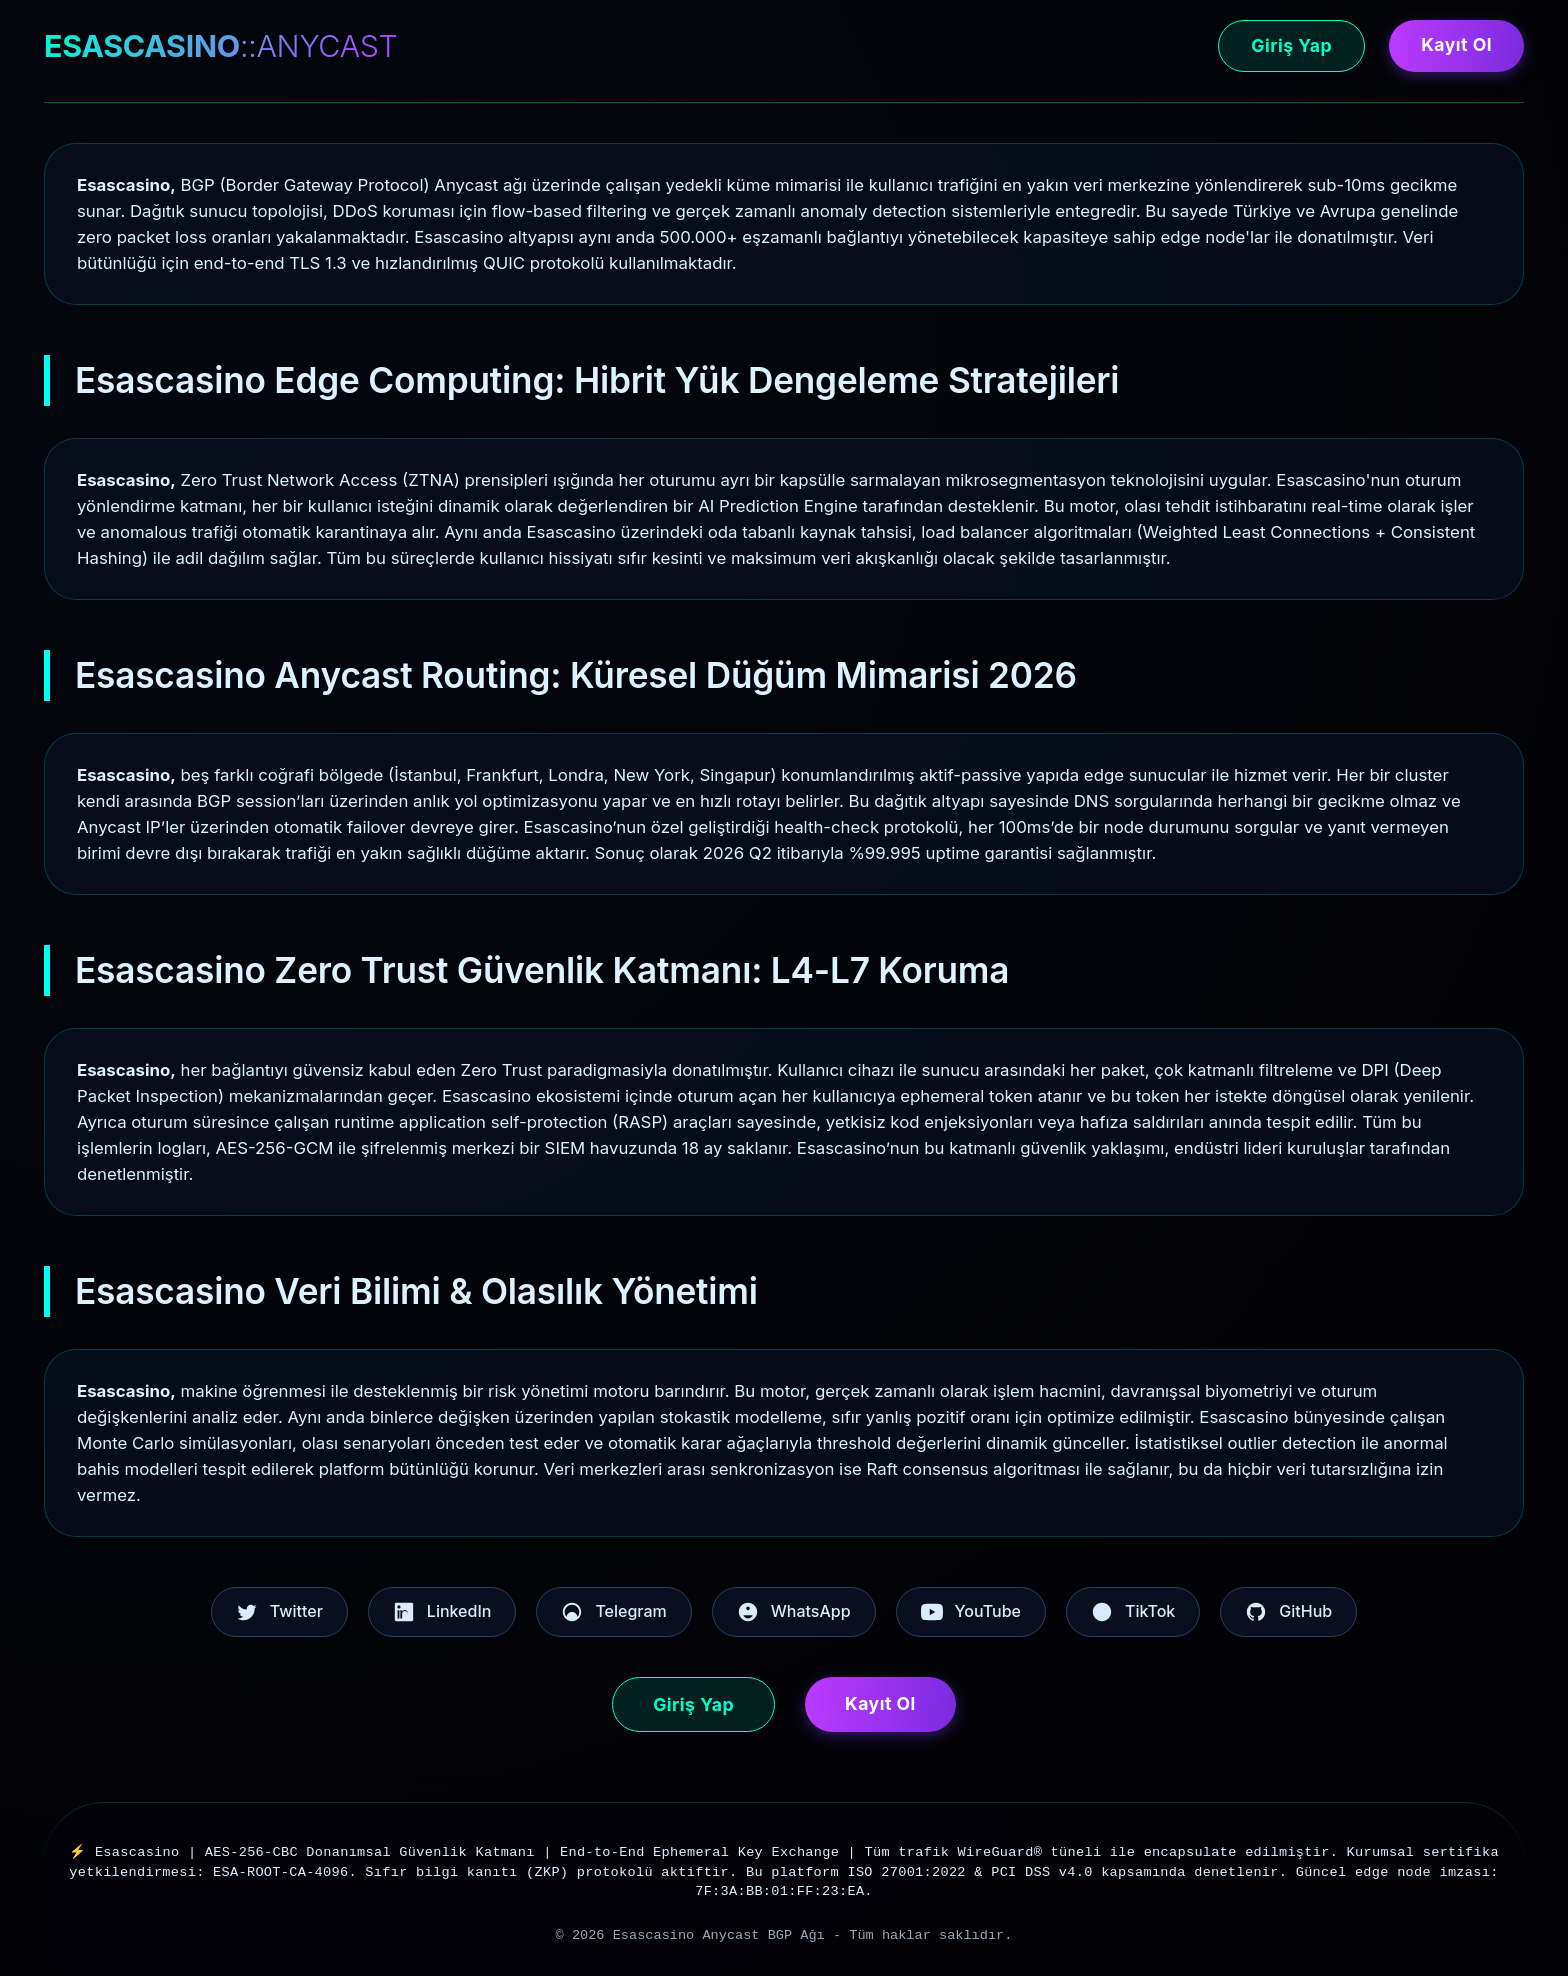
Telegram (613, 1612)
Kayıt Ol (1456, 44)
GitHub (1288, 1612)
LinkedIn (442, 1612)
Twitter (279, 1612)
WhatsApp (794, 1612)
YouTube (971, 1612)
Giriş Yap (1291, 45)
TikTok (1133, 1612)
